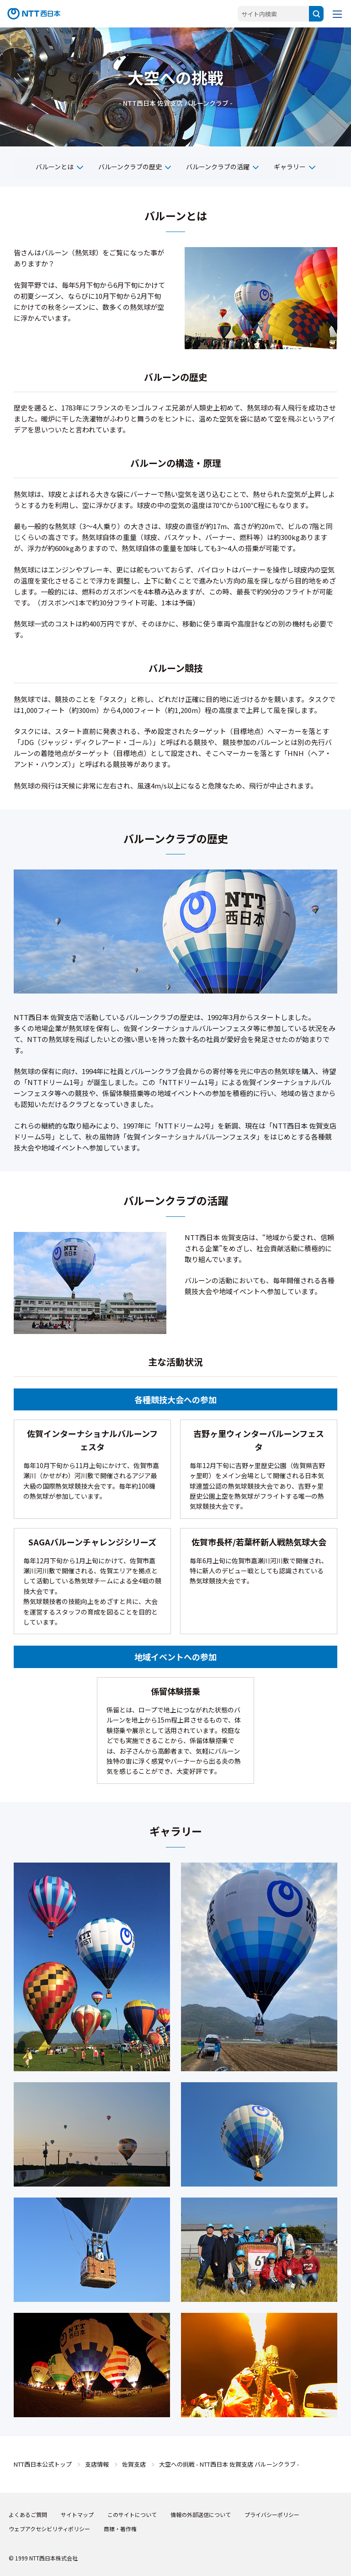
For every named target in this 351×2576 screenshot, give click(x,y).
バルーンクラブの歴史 (130, 166)
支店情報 (97, 2464)
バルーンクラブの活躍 (218, 166)
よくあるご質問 (28, 2514)
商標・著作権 (120, 2529)
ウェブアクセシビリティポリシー (49, 2529)
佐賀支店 (134, 2464)
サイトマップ (77, 2514)
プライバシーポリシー (272, 2514)
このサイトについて (132, 2514)
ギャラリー (290, 166)
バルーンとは (55, 166)
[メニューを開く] (337, 13)
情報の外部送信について (200, 2514)
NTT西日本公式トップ (43, 2464)
